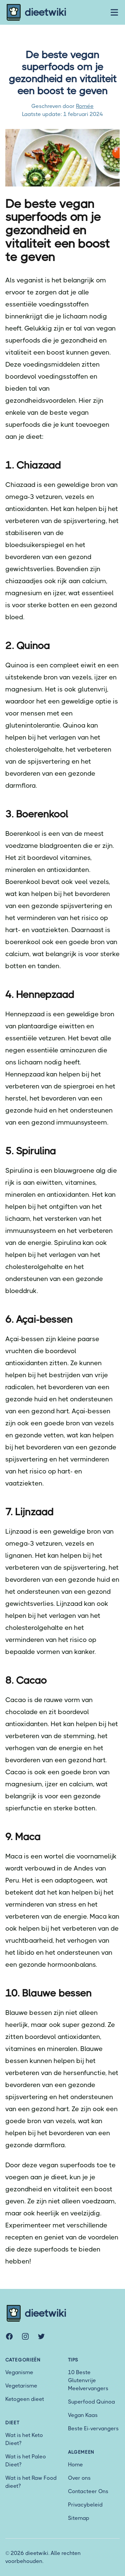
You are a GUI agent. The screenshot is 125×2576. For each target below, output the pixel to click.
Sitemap (78, 2518)
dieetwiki (35, 12)
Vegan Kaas (83, 2415)
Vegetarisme (21, 2385)
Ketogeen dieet (24, 2399)
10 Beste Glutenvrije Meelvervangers (88, 2380)
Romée (85, 106)
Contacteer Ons (88, 2491)
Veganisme (19, 2372)
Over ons (79, 2478)
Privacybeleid (85, 2504)
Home (75, 2464)
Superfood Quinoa (91, 2402)
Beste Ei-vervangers (93, 2428)
